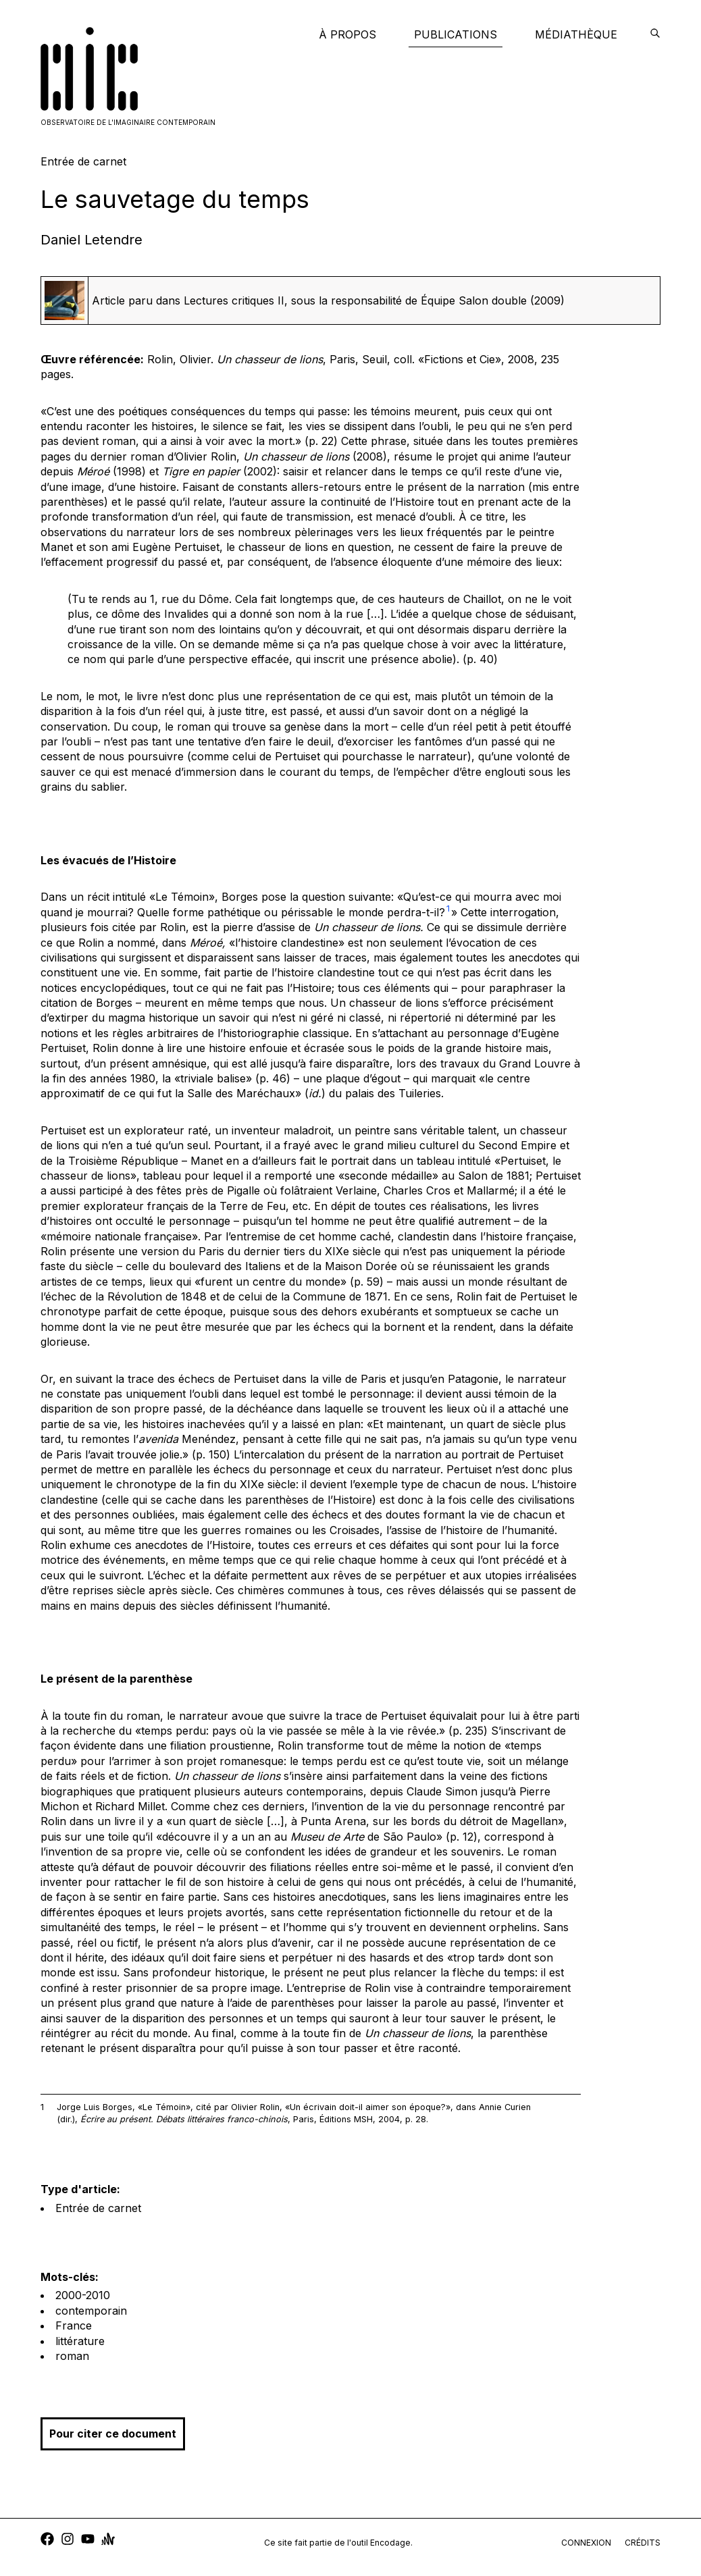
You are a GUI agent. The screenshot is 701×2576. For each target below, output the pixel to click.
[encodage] (655, 34)
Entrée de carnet (98, 2208)
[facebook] (47, 2540)
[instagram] (67, 2540)
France (73, 2325)
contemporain (91, 2310)
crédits (642, 2543)
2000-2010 (82, 2295)
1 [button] (448, 908)
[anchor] (108, 2540)
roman (72, 2356)
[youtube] (88, 2540)
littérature (80, 2341)
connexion (586, 2543)
